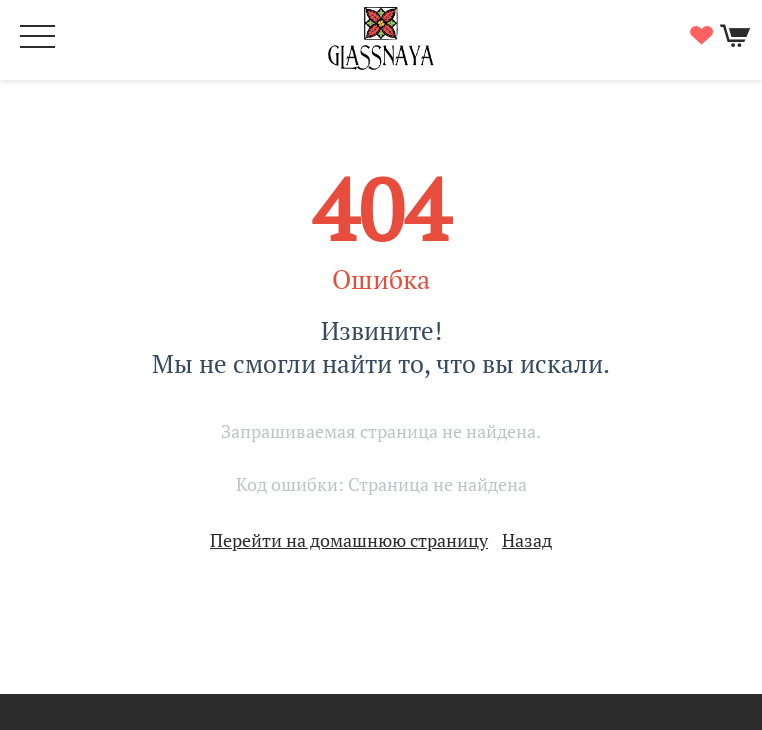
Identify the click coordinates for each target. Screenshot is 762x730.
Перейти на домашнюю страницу (349, 540)
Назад (527, 540)
